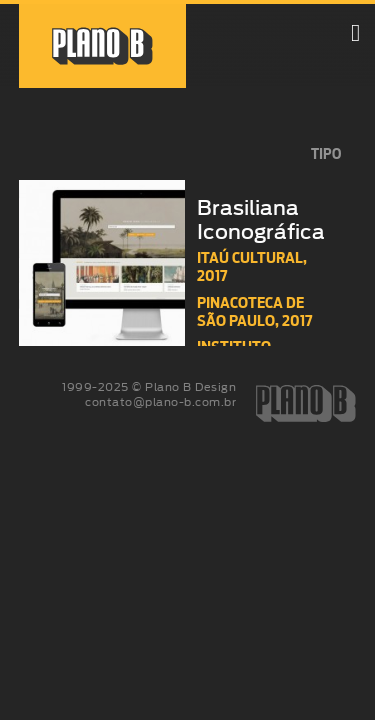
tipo (326, 154)
